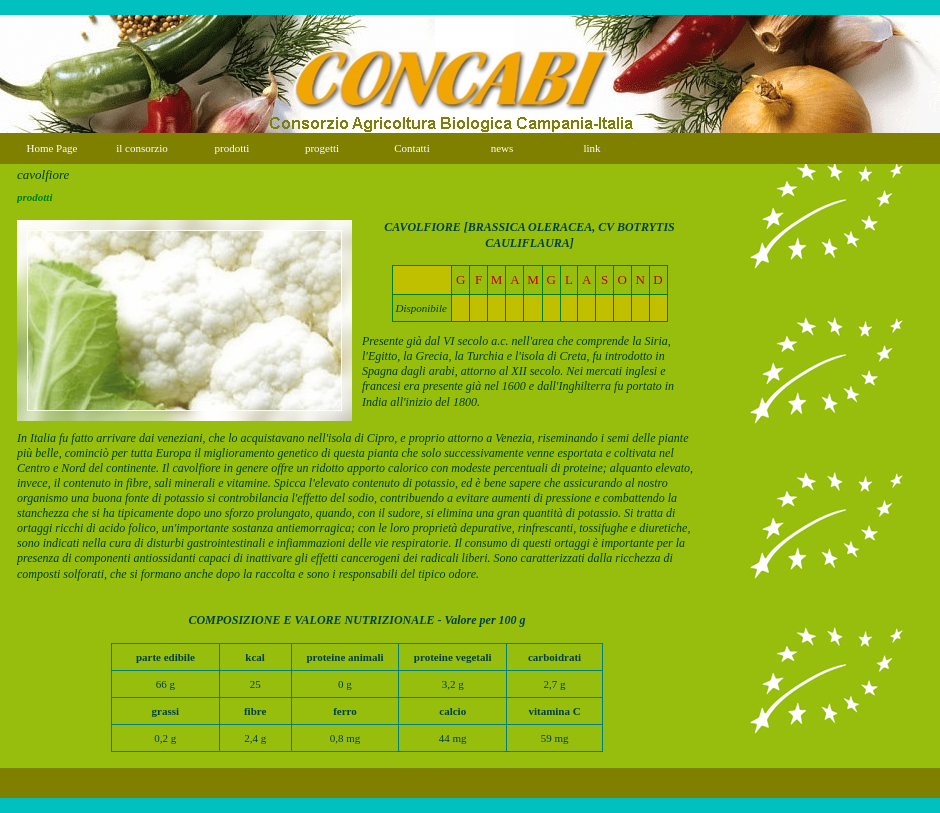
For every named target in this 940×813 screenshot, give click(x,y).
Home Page (51, 148)
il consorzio (142, 148)
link (591, 148)
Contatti (411, 148)
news (502, 148)
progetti (322, 148)
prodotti (232, 148)
